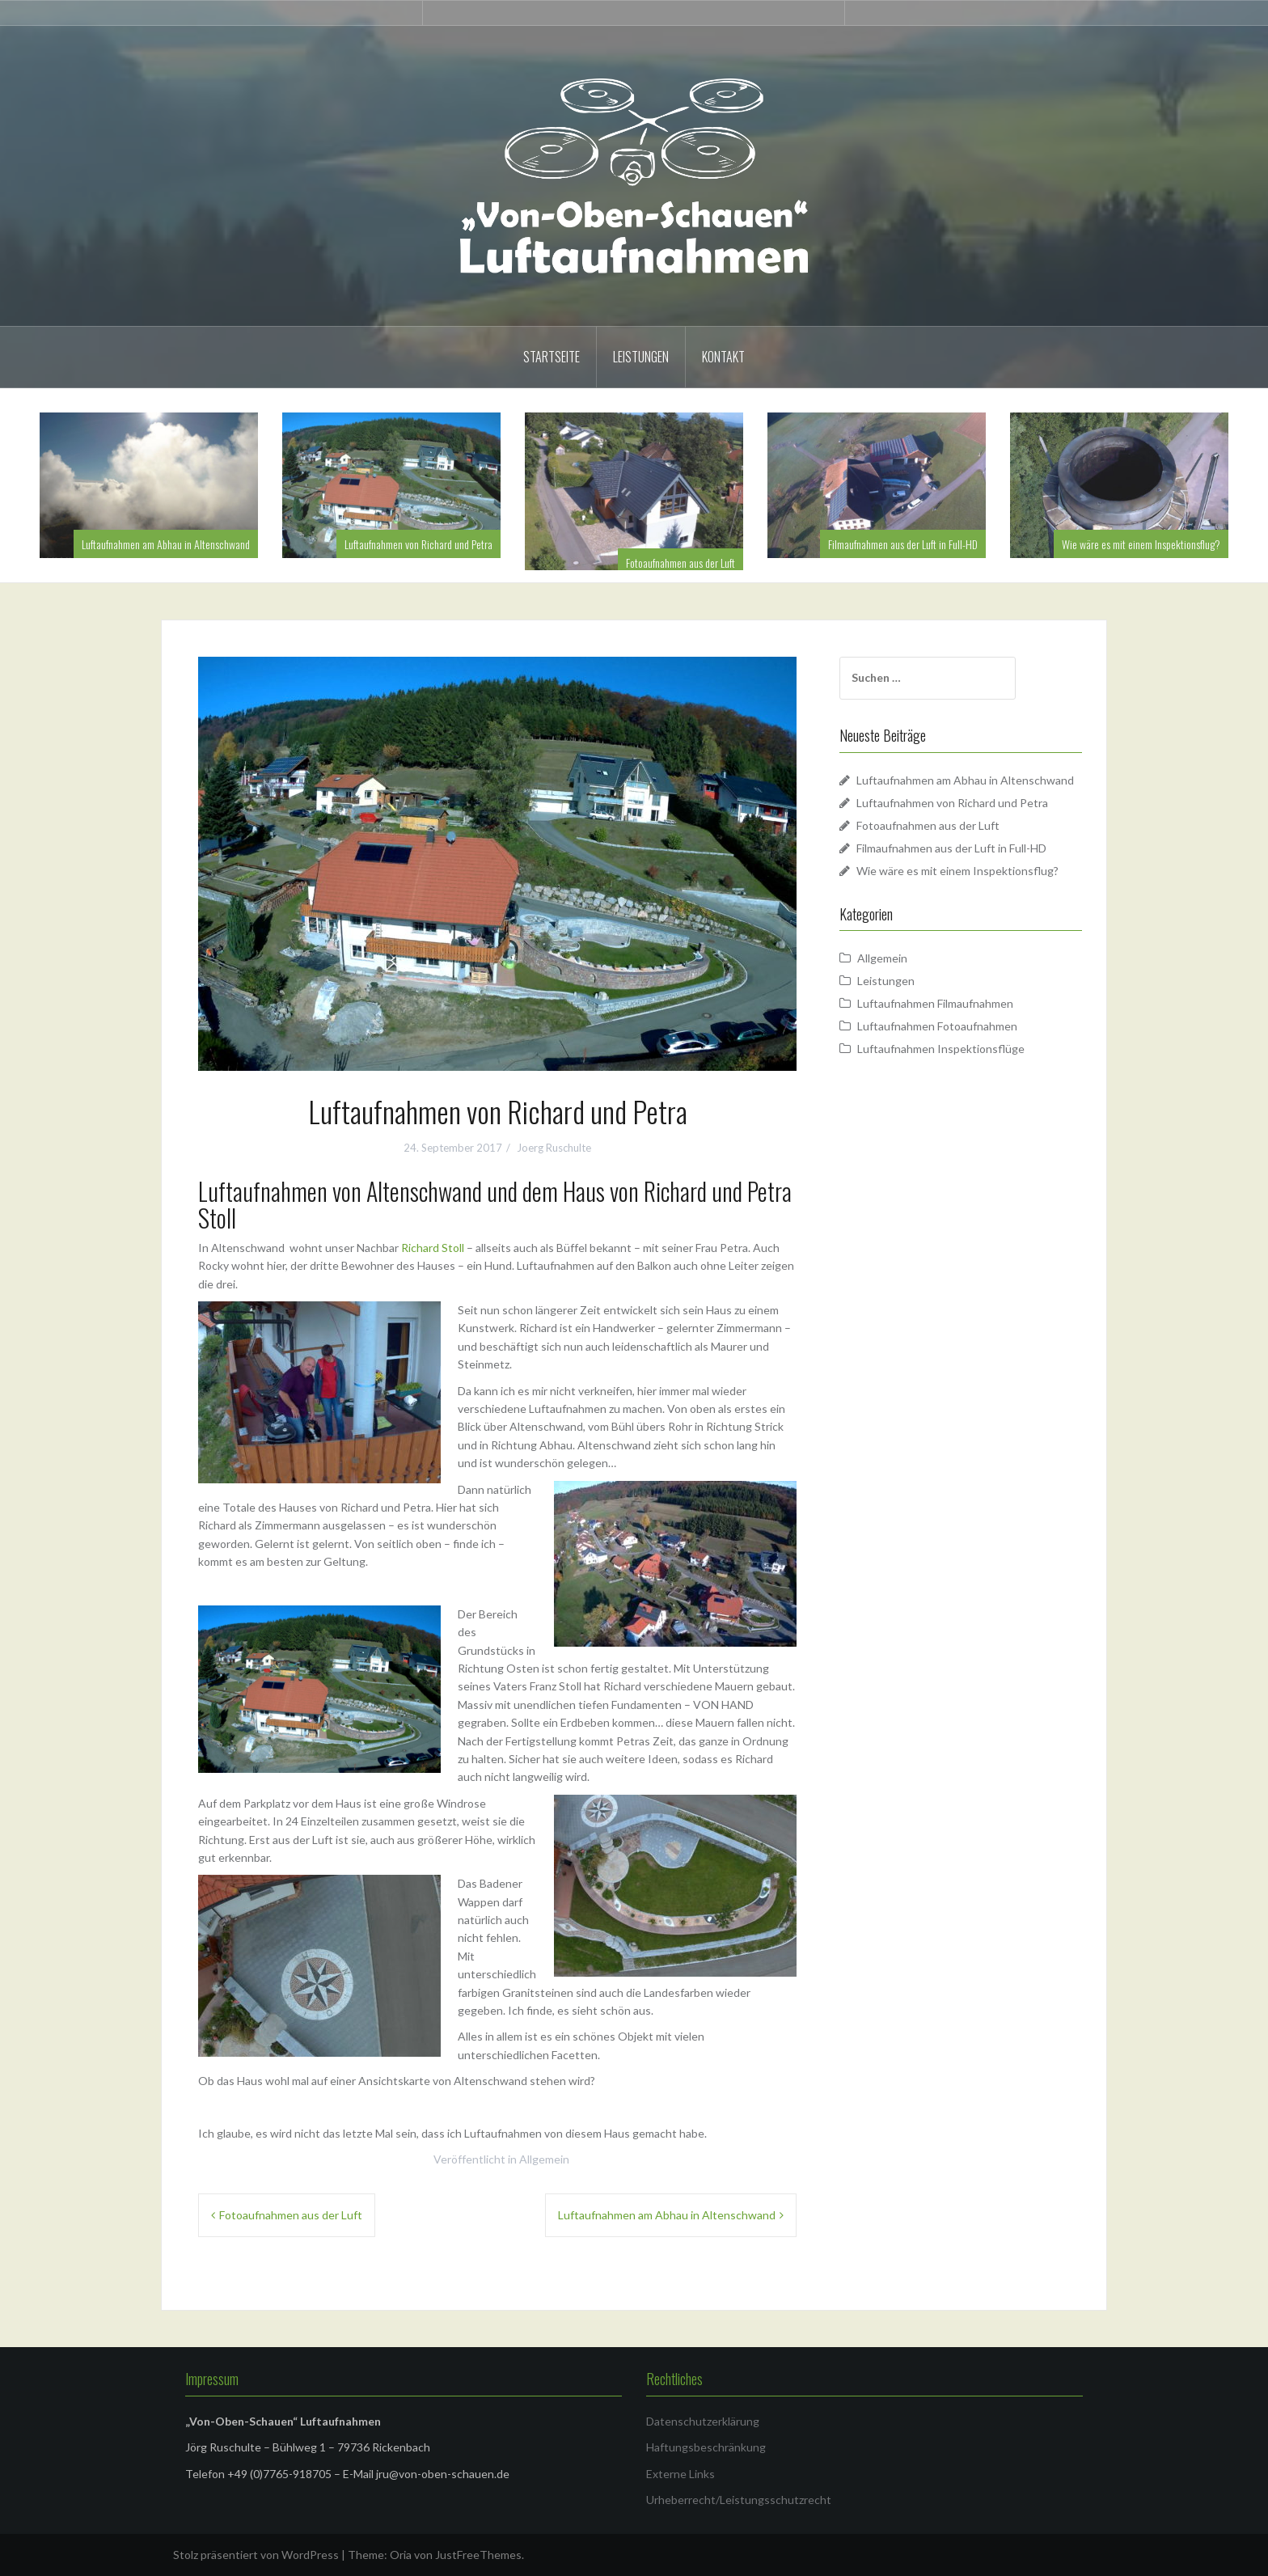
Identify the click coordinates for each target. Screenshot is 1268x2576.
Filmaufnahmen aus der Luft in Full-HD (903, 543)
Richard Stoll (432, 1247)
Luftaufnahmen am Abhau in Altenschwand (166, 543)
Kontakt (723, 356)
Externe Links (680, 2474)
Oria (401, 2554)
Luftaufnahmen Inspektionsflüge (941, 1048)
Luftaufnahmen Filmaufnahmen (935, 1003)
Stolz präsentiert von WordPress (256, 2554)
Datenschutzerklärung (702, 2421)
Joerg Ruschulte (554, 1147)
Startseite (551, 356)
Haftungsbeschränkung (706, 2447)
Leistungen (641, 356)
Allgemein (544, 2159)
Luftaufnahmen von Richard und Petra (418, 543)
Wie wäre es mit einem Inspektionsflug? (1141, 543)
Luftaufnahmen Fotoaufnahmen (937, 1026)
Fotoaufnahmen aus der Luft (680, 562)
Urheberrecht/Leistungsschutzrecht (738, 2499)
